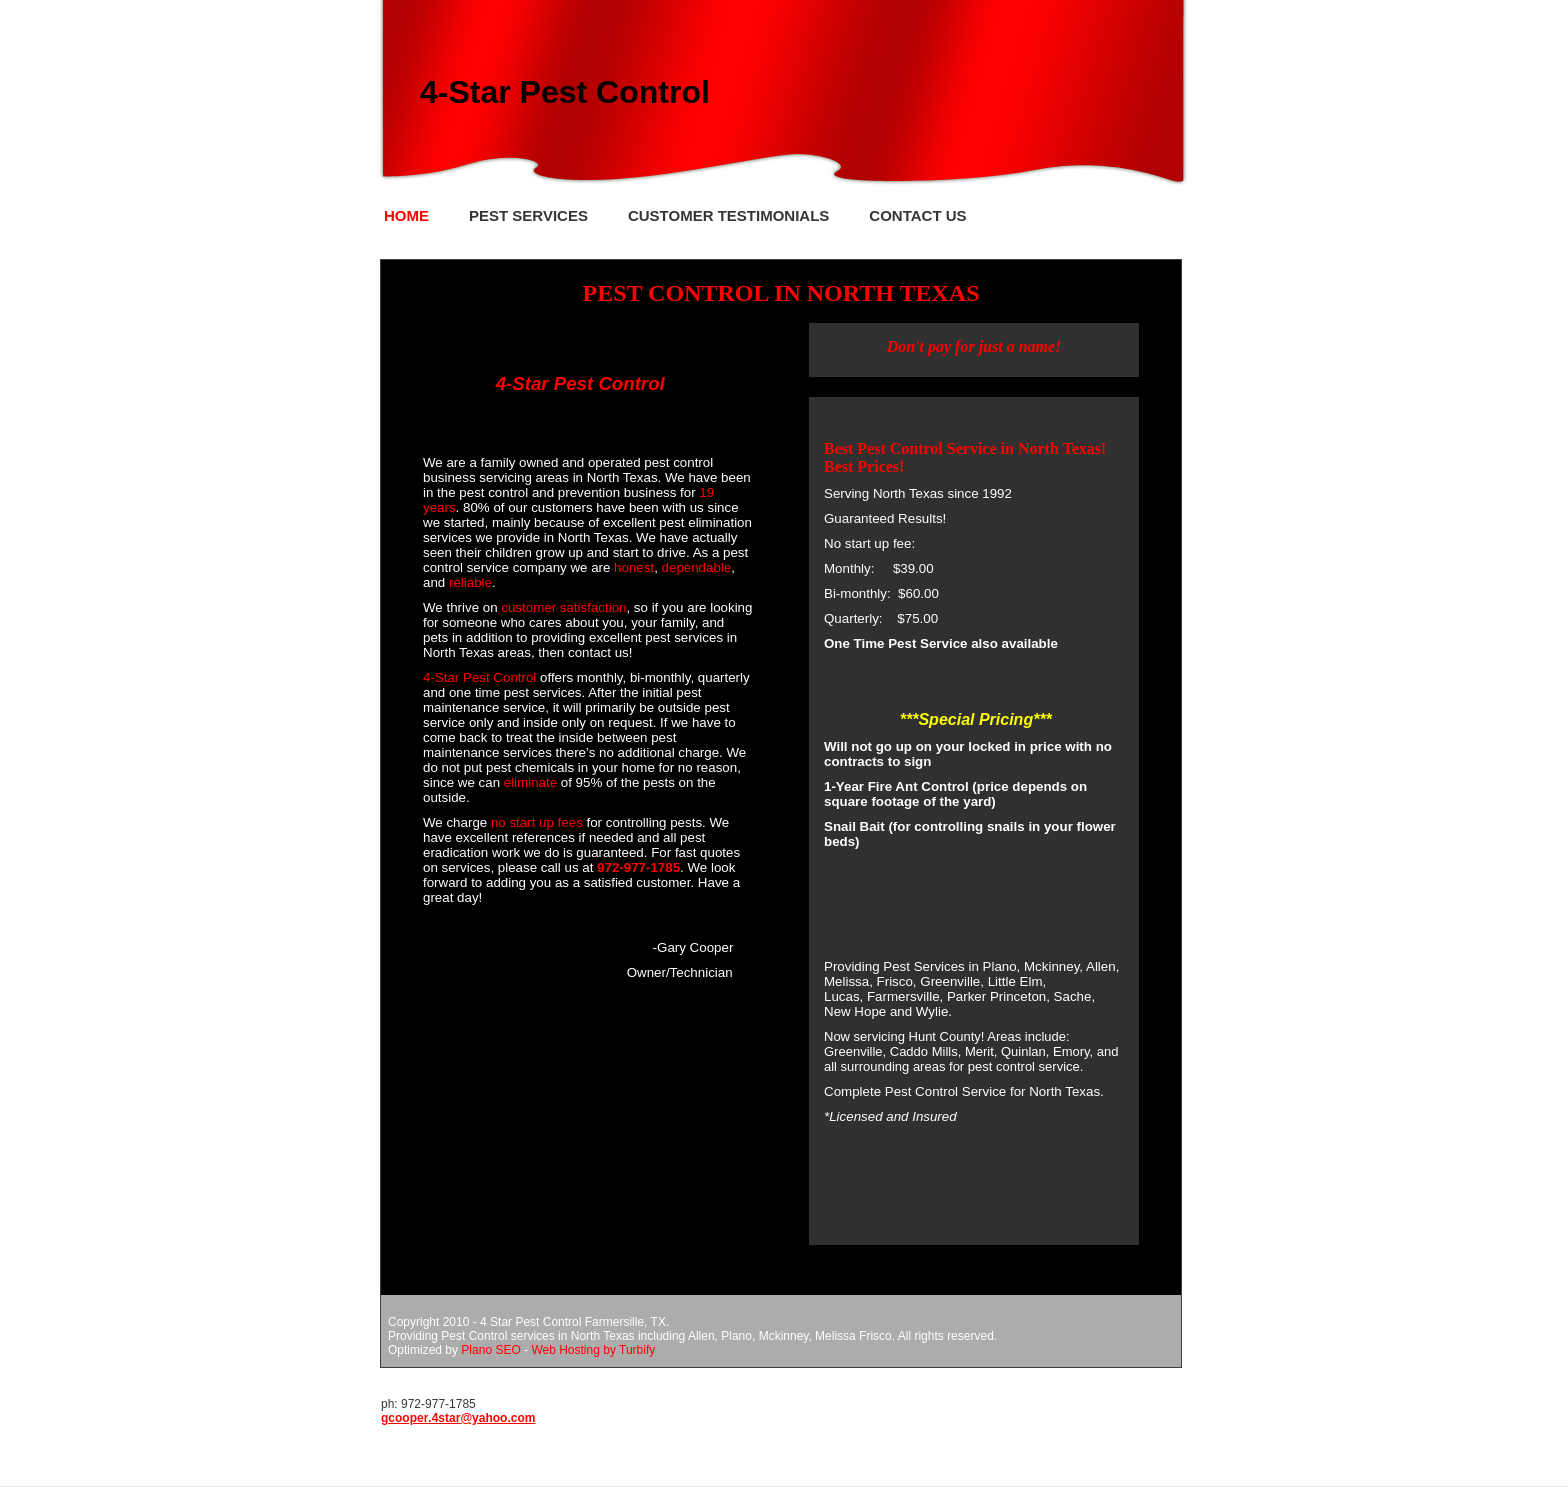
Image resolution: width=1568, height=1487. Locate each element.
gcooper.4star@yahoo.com (458, 1418)
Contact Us (917, 215)
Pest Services (528, 215)
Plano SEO (490, 1350)
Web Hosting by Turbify (593, 1350)
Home (406, 215)
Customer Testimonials (728, 215)
